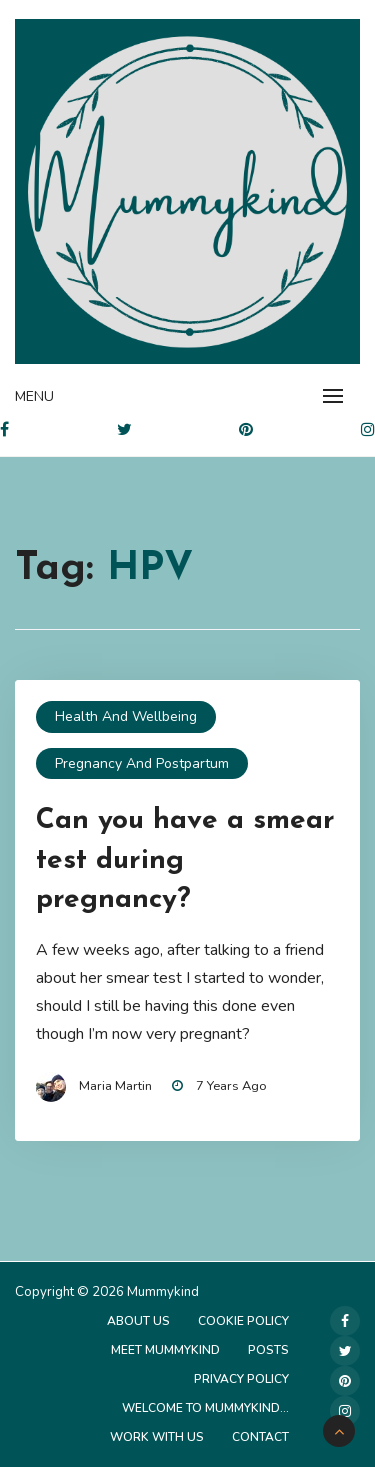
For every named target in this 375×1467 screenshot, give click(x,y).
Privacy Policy (241, 1379)
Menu (34, 396)
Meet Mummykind (165, 1350)
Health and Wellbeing (126, 716)
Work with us (157, 1437)
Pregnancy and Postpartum (142, 763)
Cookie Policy (243, 1321)
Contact (260, 1437)
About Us (138, 1321)
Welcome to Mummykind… (205, 1408)
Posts (268, 1350)
